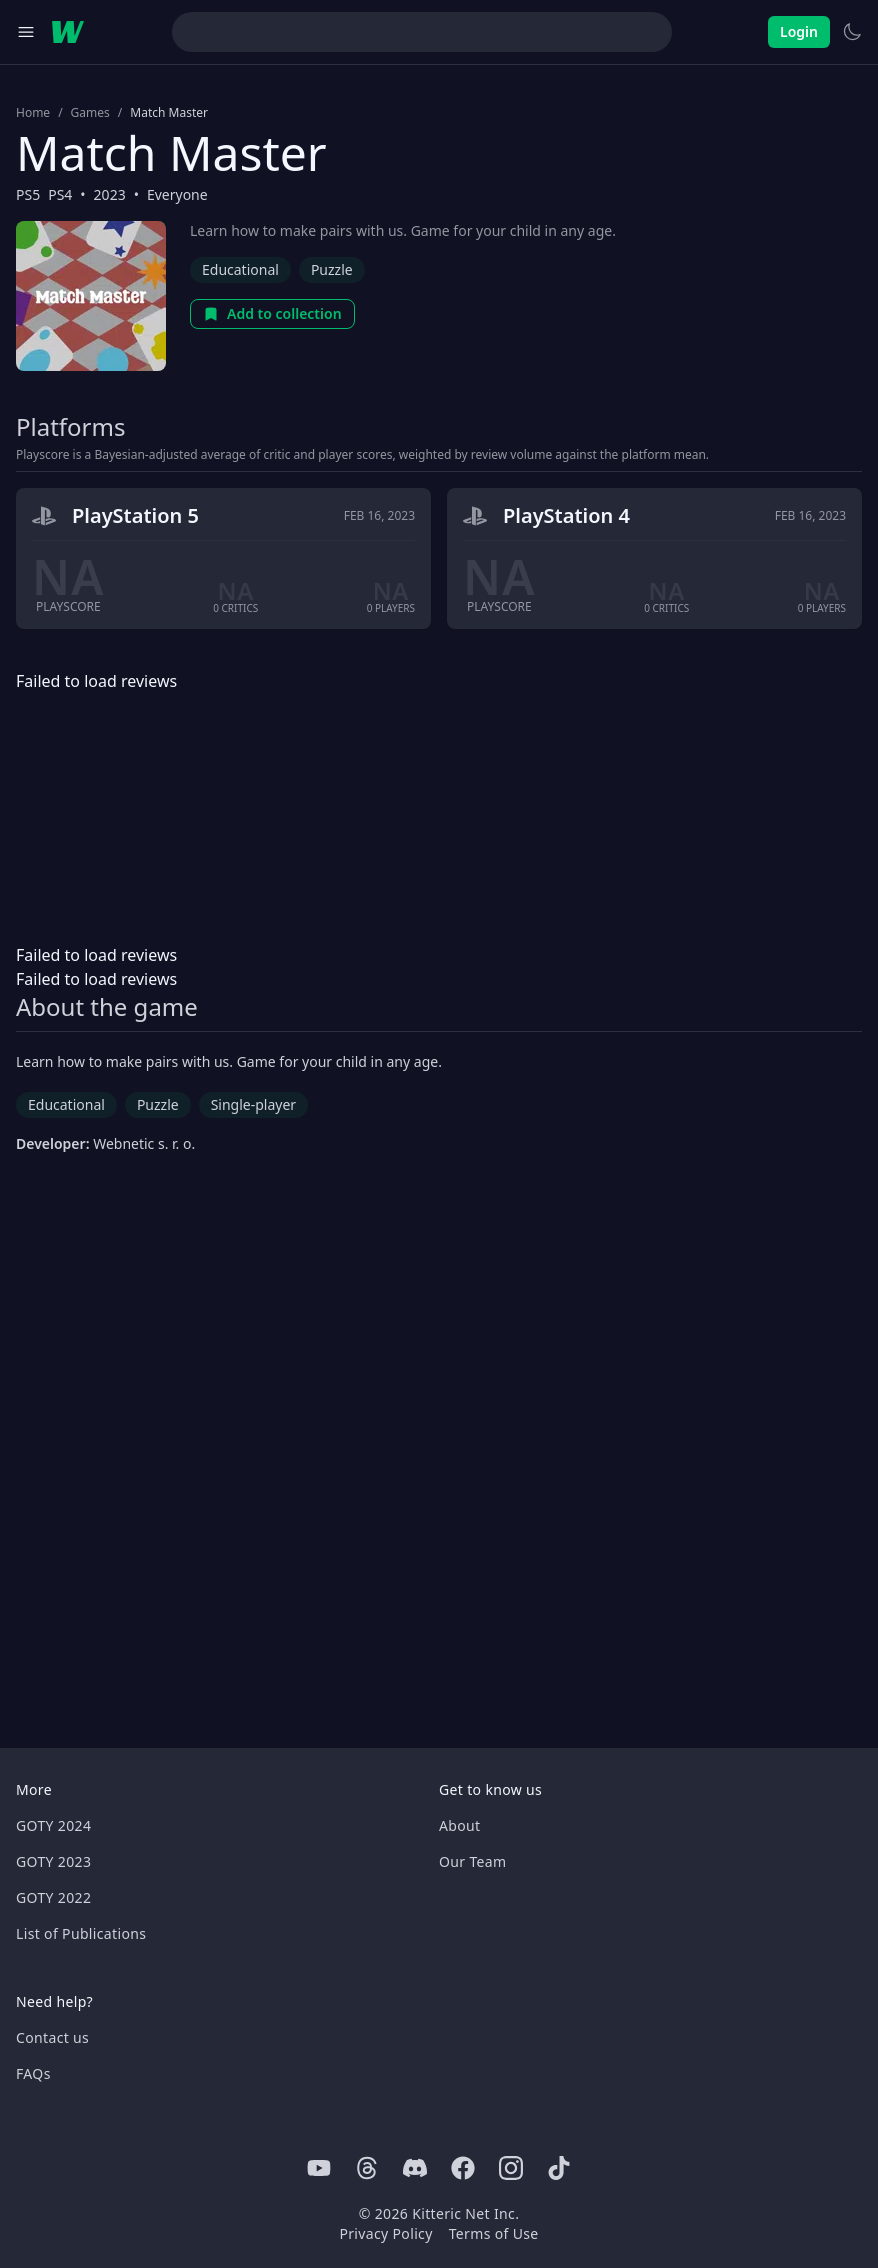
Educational (240, 269)
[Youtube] (319, 2168)
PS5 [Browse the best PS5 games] (28, 194)
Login (799, 31)
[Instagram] (511, 2168)
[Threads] (367, 2168)
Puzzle (332, 269)
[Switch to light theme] (852, 32)
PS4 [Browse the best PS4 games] (60, 194)
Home (33, 113)
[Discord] (415, 2168)
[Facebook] (463, 2168)
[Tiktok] (559, 2168)
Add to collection (272, 313)
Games (90, 113)
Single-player (253, 1104)
